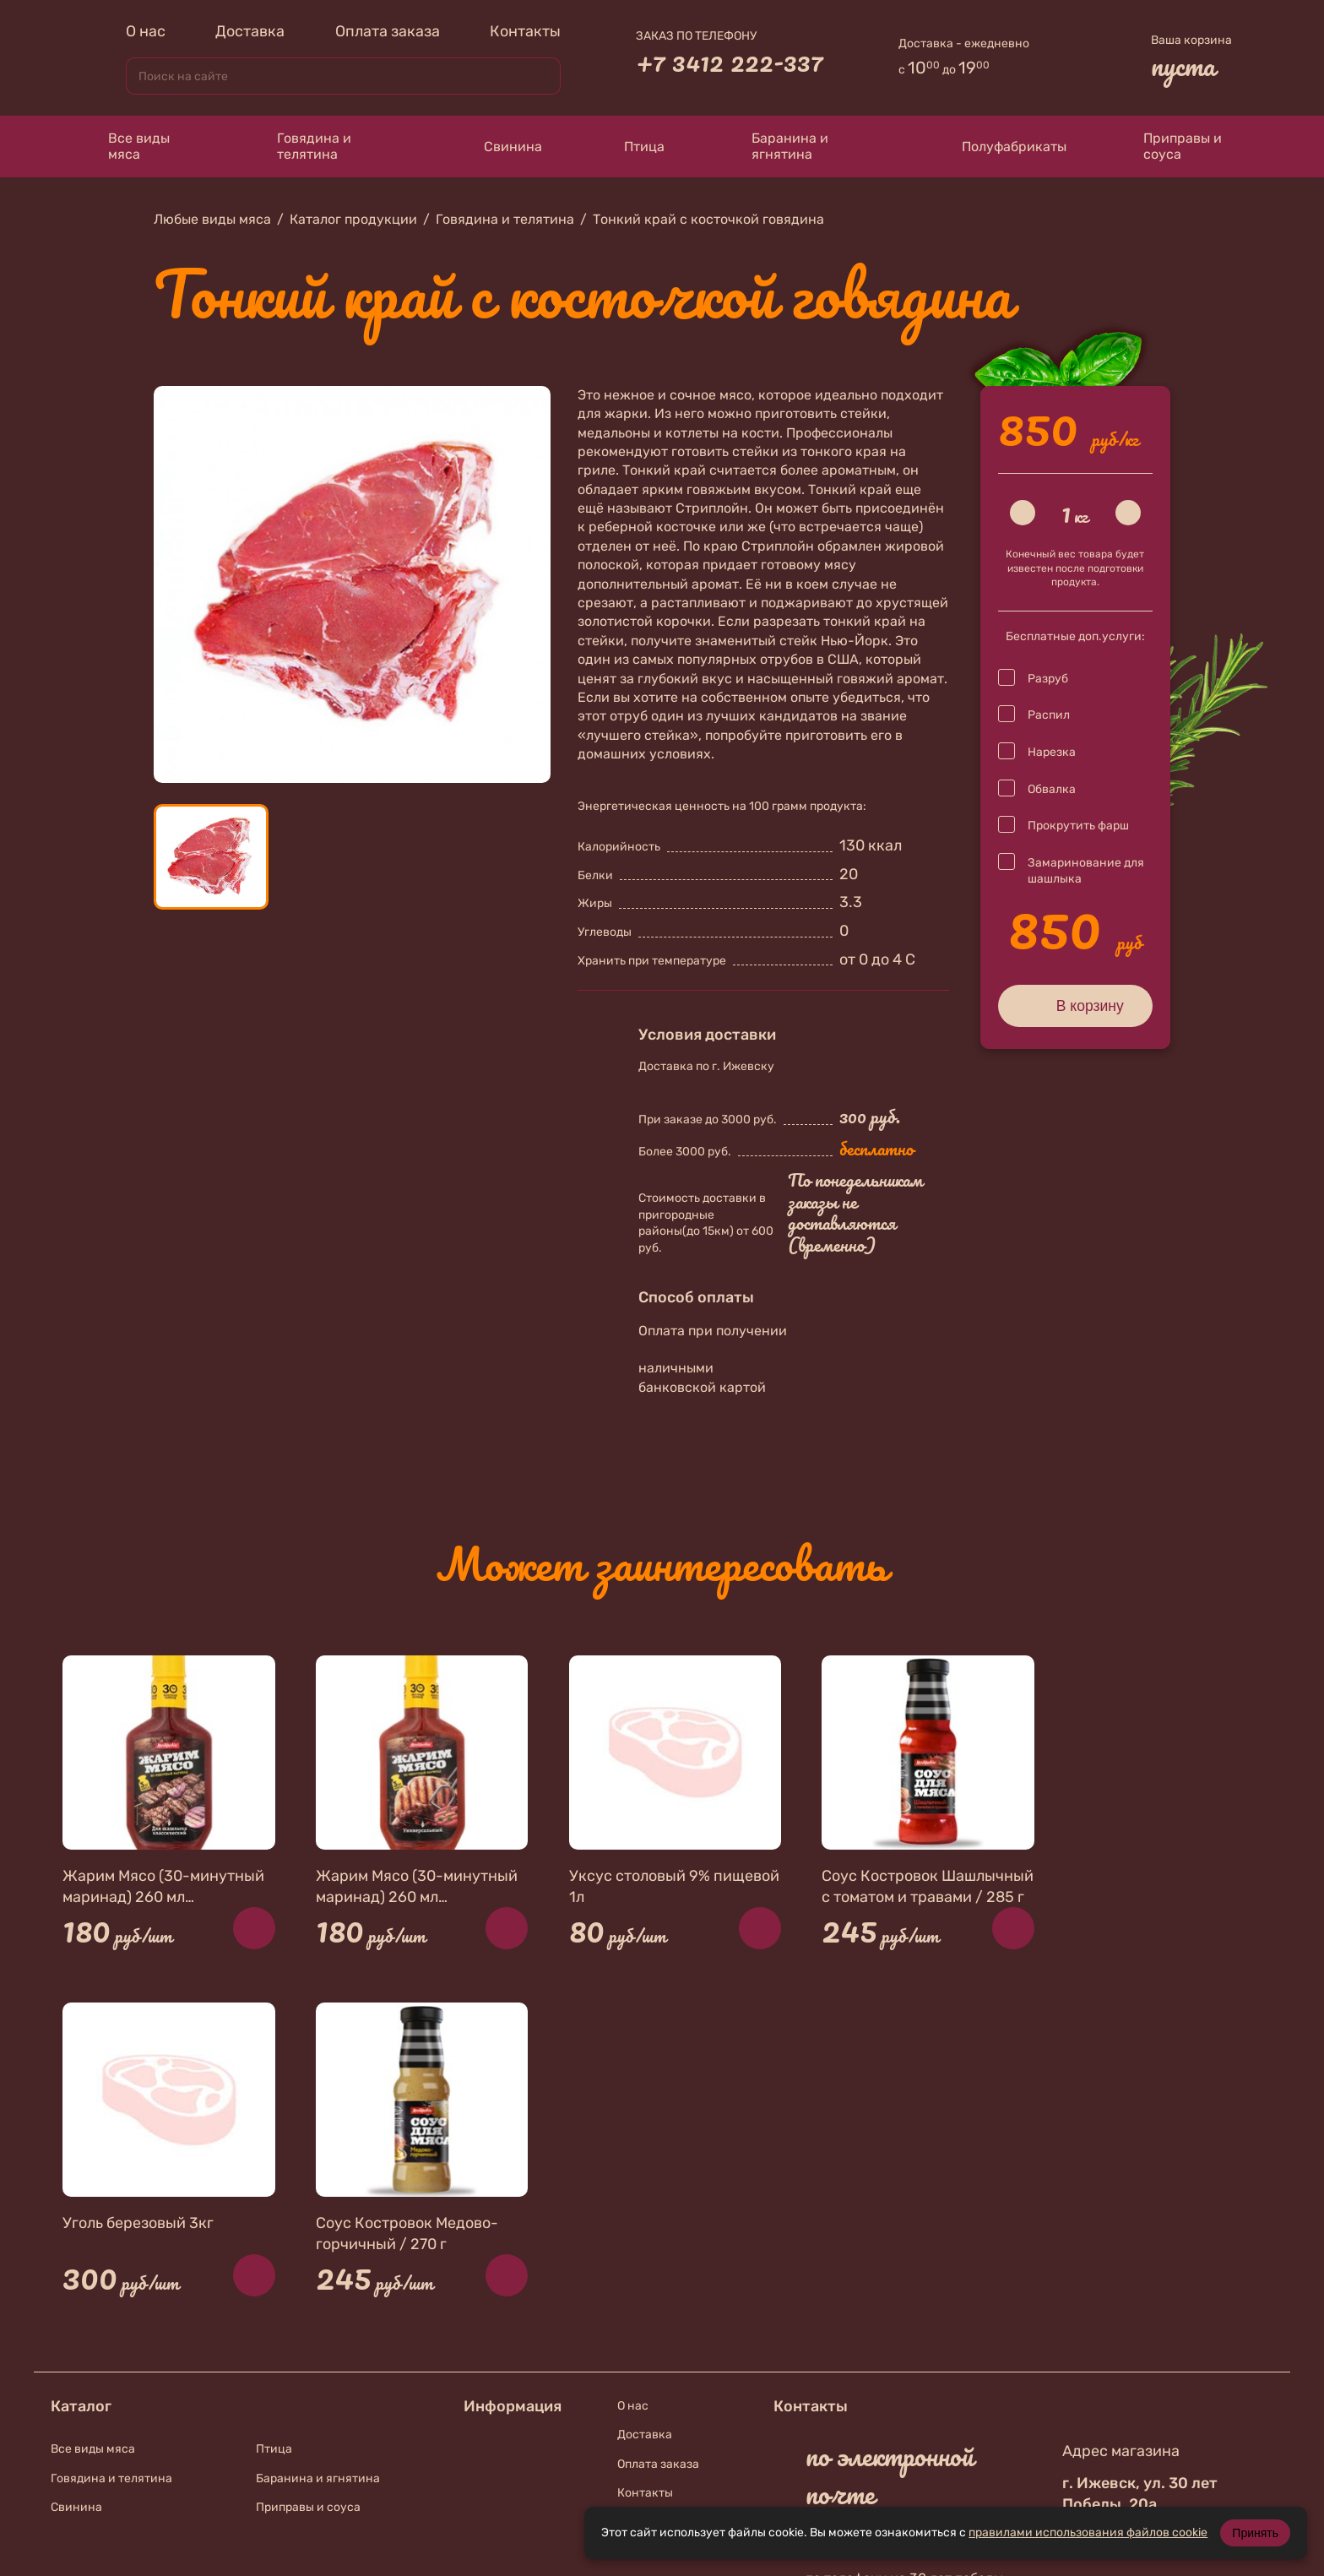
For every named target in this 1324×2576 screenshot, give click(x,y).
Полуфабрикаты (998, 146)
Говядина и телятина (299, 146)
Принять (1255, 2533)
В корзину (1075, 1005)
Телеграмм (865, 2418)
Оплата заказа (387, 31)
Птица (633, 146)
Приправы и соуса (1174, 146)
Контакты (525, 31)
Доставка (250, 31)
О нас (146, 31)
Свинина (497, 146)
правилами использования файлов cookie (1088, 2532)
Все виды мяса (125, 146)
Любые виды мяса (212, 219)
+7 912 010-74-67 (900, 2245)
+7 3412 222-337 (729, 61)
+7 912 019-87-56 (900, 2328)
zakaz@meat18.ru (899, 2164)
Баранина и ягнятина (776, 146)
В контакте (873, 2373)
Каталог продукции (353, 219)
